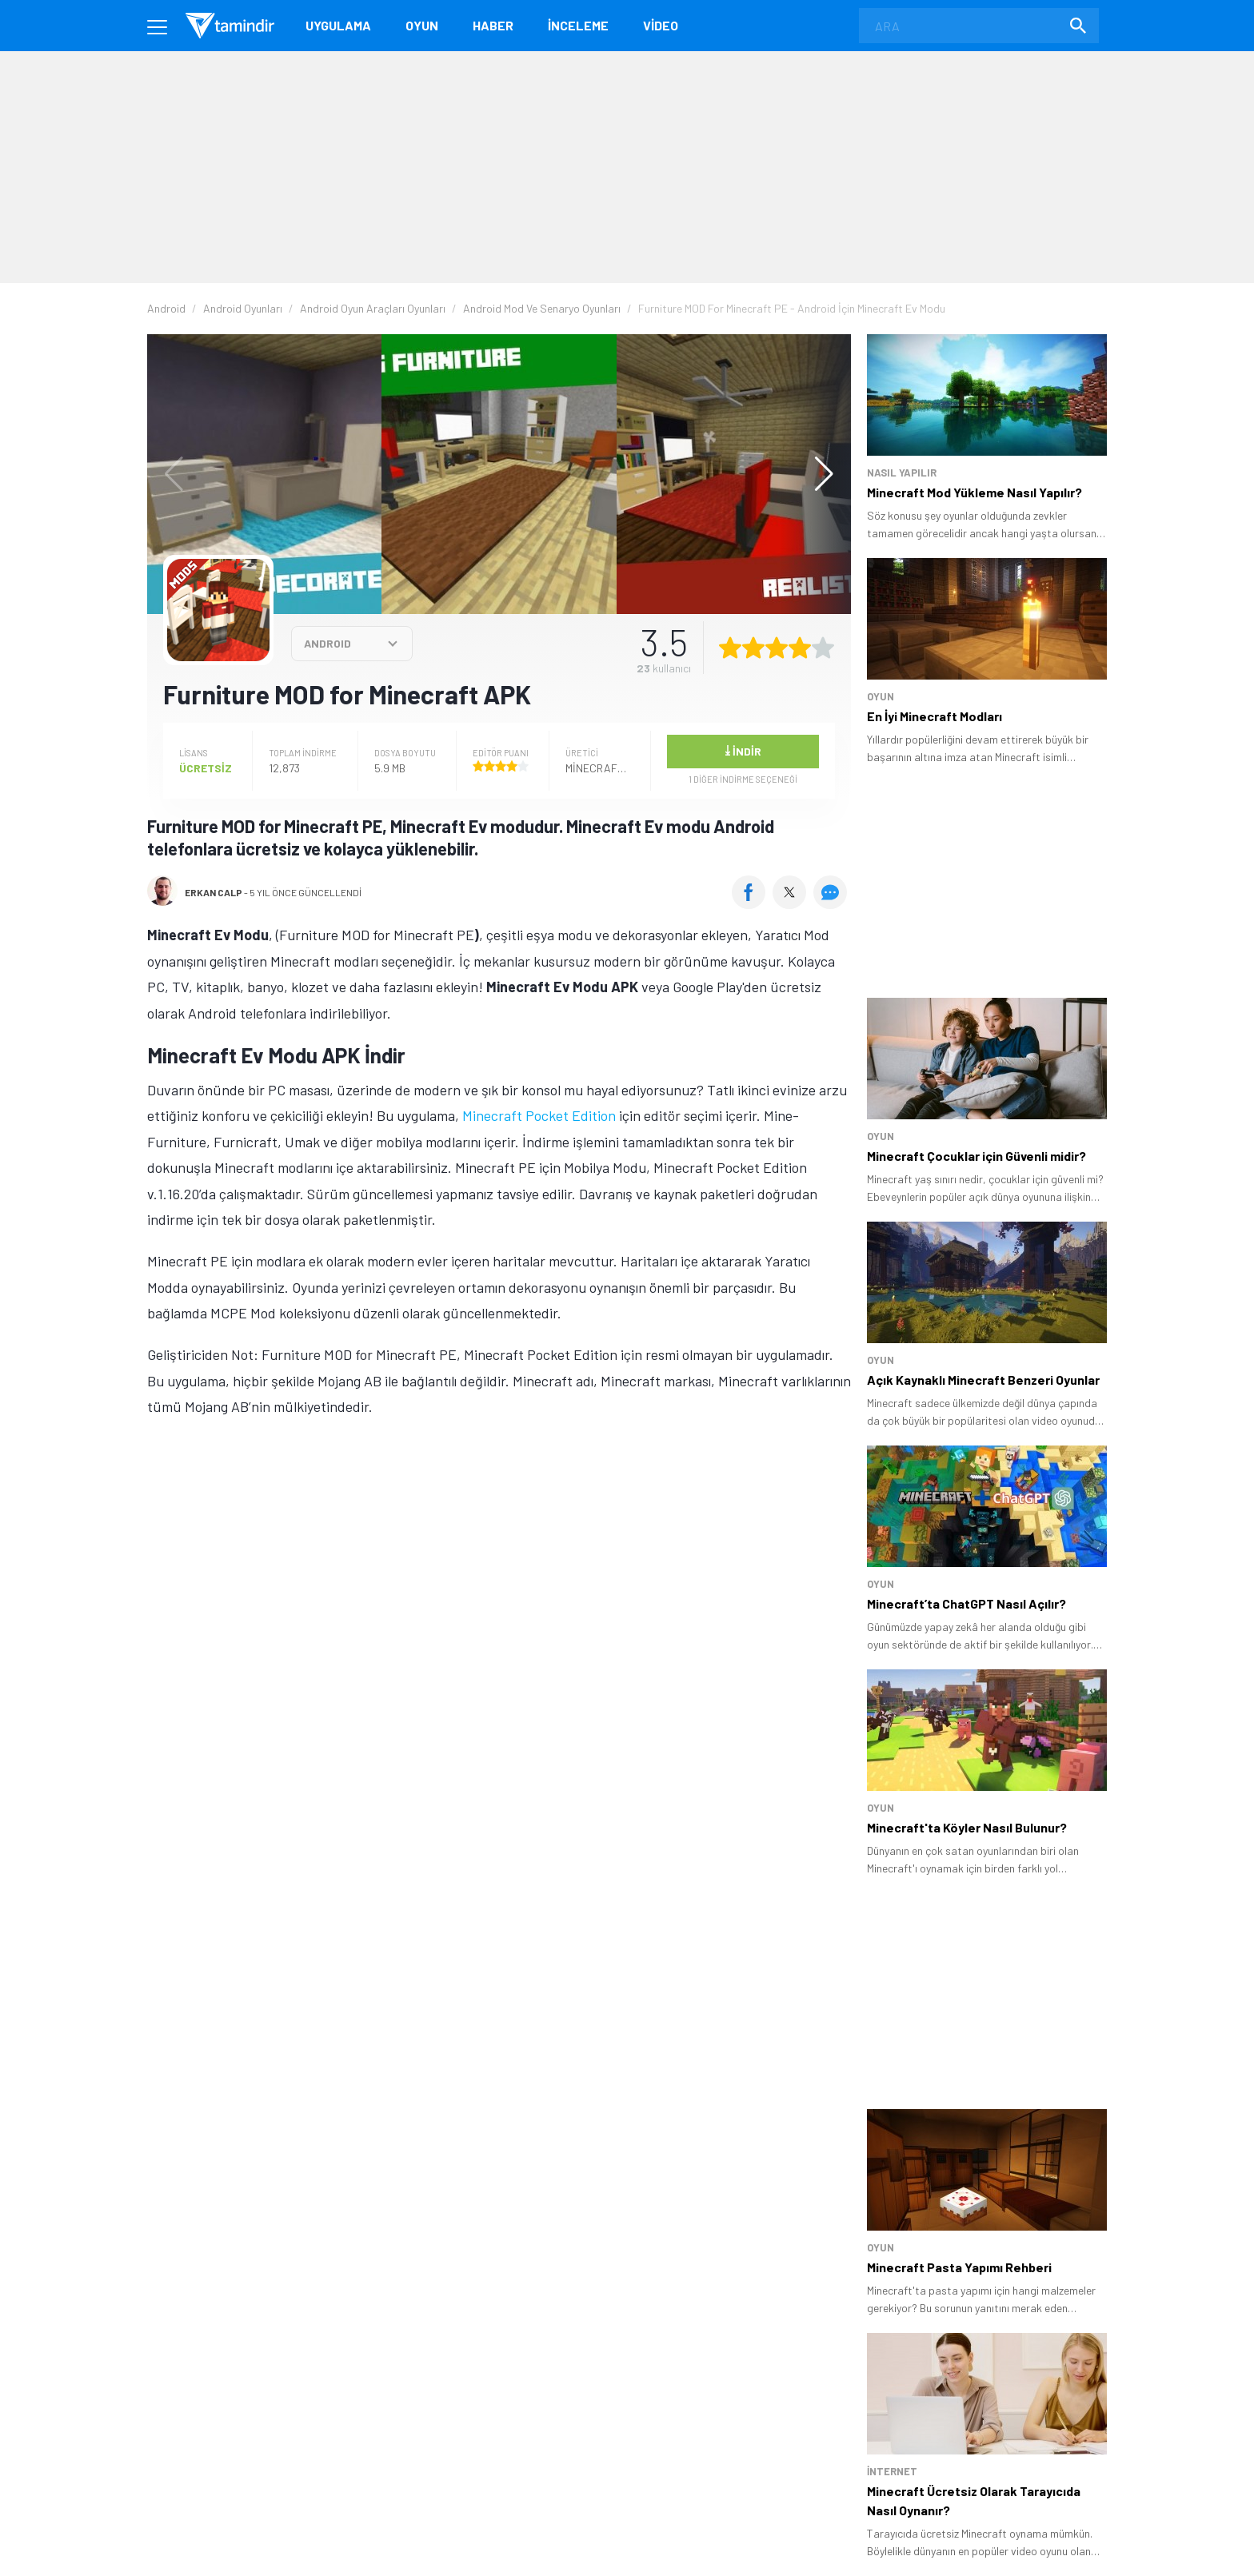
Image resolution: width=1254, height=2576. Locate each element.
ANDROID (327, 643)
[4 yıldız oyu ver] (800, 647)
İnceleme (578, 25)
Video (660, 25)
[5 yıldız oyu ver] (823, 647)
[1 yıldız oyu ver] (730, 647)
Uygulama (338, 25)
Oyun (421, 25)
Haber (493, 25)
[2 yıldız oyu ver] (753, 647)
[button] (816, 474)
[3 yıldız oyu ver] (776, 647)
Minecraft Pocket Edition (539, 1115)
